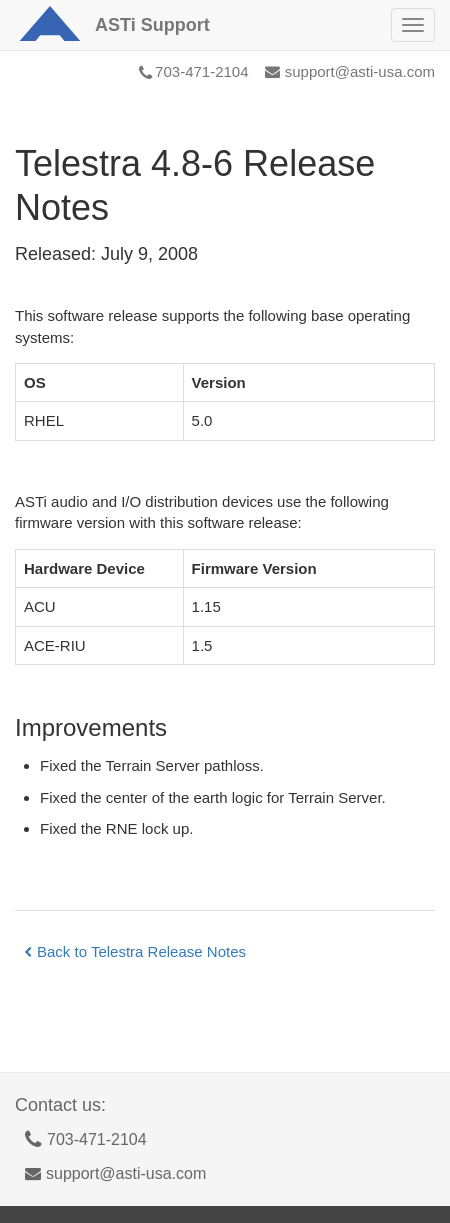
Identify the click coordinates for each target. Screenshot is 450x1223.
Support (152, 25)
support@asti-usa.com (350, 71)
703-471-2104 (193, 71)
